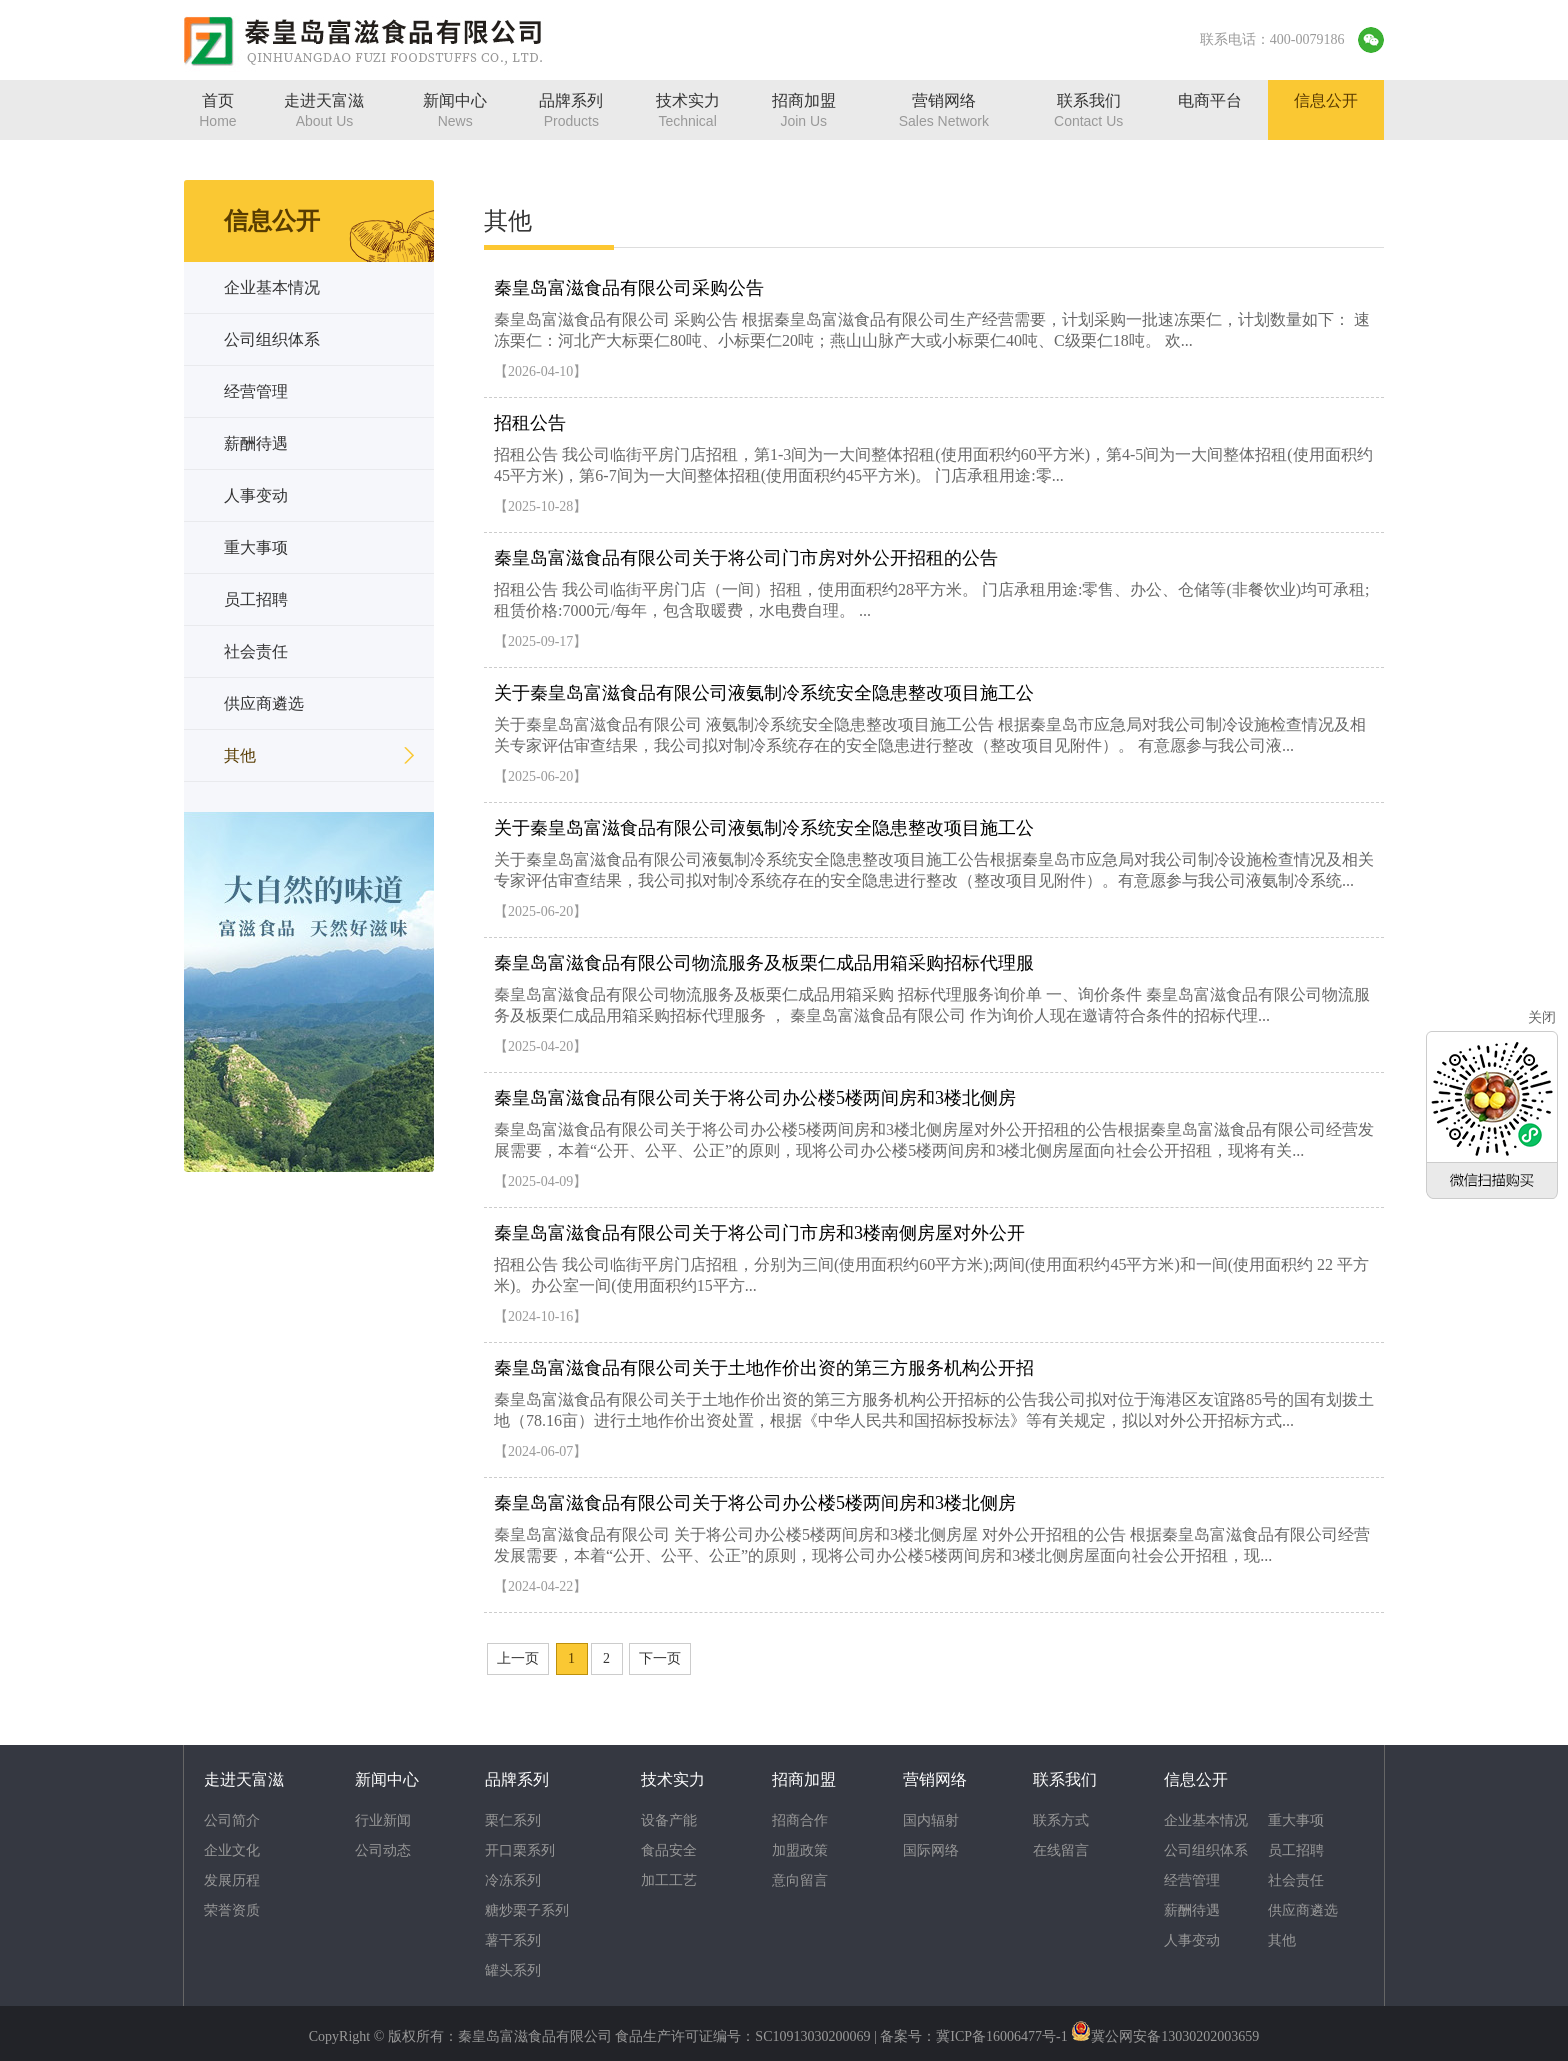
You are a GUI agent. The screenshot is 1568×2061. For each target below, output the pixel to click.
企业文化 (232, 1850)
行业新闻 (383, 1820)
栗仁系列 (513, 1820)
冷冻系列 (513, 1880)
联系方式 (1061, 1820)
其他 (1282, 1940)
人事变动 (1192, 1940)
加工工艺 (669, 1880)
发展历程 (232, 1880)
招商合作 (800, 1820)
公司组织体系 (1206, 1850)
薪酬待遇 (1192, 1910)
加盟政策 (800, 1850)
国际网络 (931, 1850)
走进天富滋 (244, 1779)
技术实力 (673, 1779)
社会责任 (1296, 1880)
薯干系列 (513, 1940)
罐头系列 (513, 1970)
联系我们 (1065, 1779)
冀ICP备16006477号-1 (1001, 2036)
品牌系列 (517, 1779)
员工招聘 (1296, 1850)
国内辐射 (931, 1820)
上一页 (518, 1658)
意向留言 (800, 1880)
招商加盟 (804, 1779)
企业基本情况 (1206, 1820)
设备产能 (669, 1820)
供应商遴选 (1303, 1910)
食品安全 (669, 1850)
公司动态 (383, 1850)
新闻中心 (387, 1779)
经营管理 (1192, 1880)
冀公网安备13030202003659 (1175, 2036)
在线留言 (1061, 1850)
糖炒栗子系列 (527, 1910)
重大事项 (1296, 1820)
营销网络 (935, 1779)
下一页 (660, 1658)
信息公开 (1196, 1779)
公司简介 (232, 1820)
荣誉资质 (232, 1910)
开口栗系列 (520, 1850)
